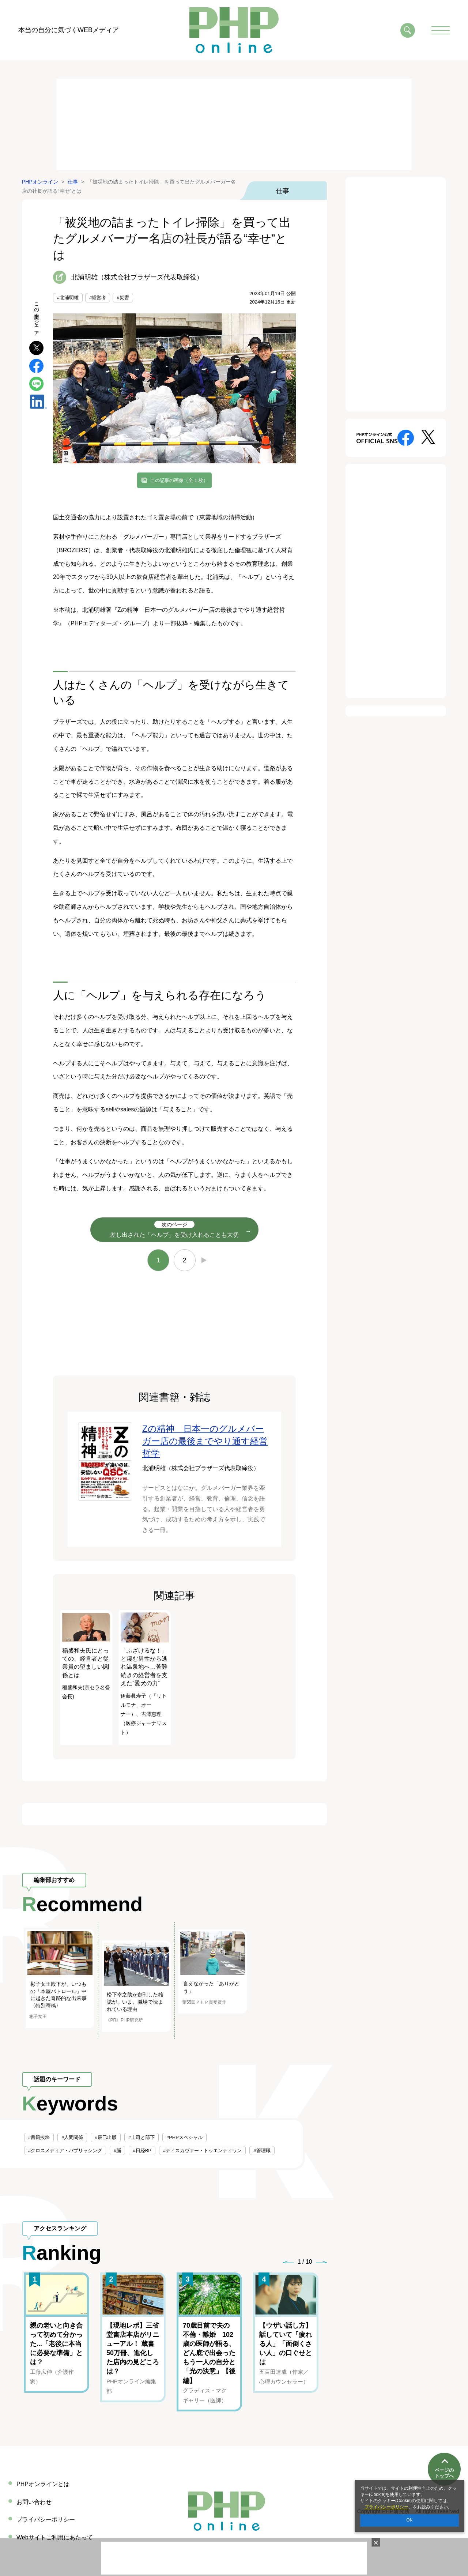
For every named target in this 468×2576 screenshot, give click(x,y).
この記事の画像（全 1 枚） (179, 480)
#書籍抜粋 (39, 2137)
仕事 (282, 191)
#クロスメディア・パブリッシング (65, 2150)
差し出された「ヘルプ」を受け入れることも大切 (174, 1229)
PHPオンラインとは (42, 2484)
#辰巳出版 (105, 2137)
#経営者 (97, 297)
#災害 (123, 297)
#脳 (117, 2150)
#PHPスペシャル (184, 2137)
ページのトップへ (444, 2452)
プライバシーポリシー (386, 2506)
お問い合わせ (34, 2502)
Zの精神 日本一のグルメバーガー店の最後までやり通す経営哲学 (205, 1441)
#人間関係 (72, 2137)
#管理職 (261, 2150)
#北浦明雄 (68, 297)
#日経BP (142, 2150)
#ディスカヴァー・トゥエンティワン (202, 2150)
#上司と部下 (141, 2137)
